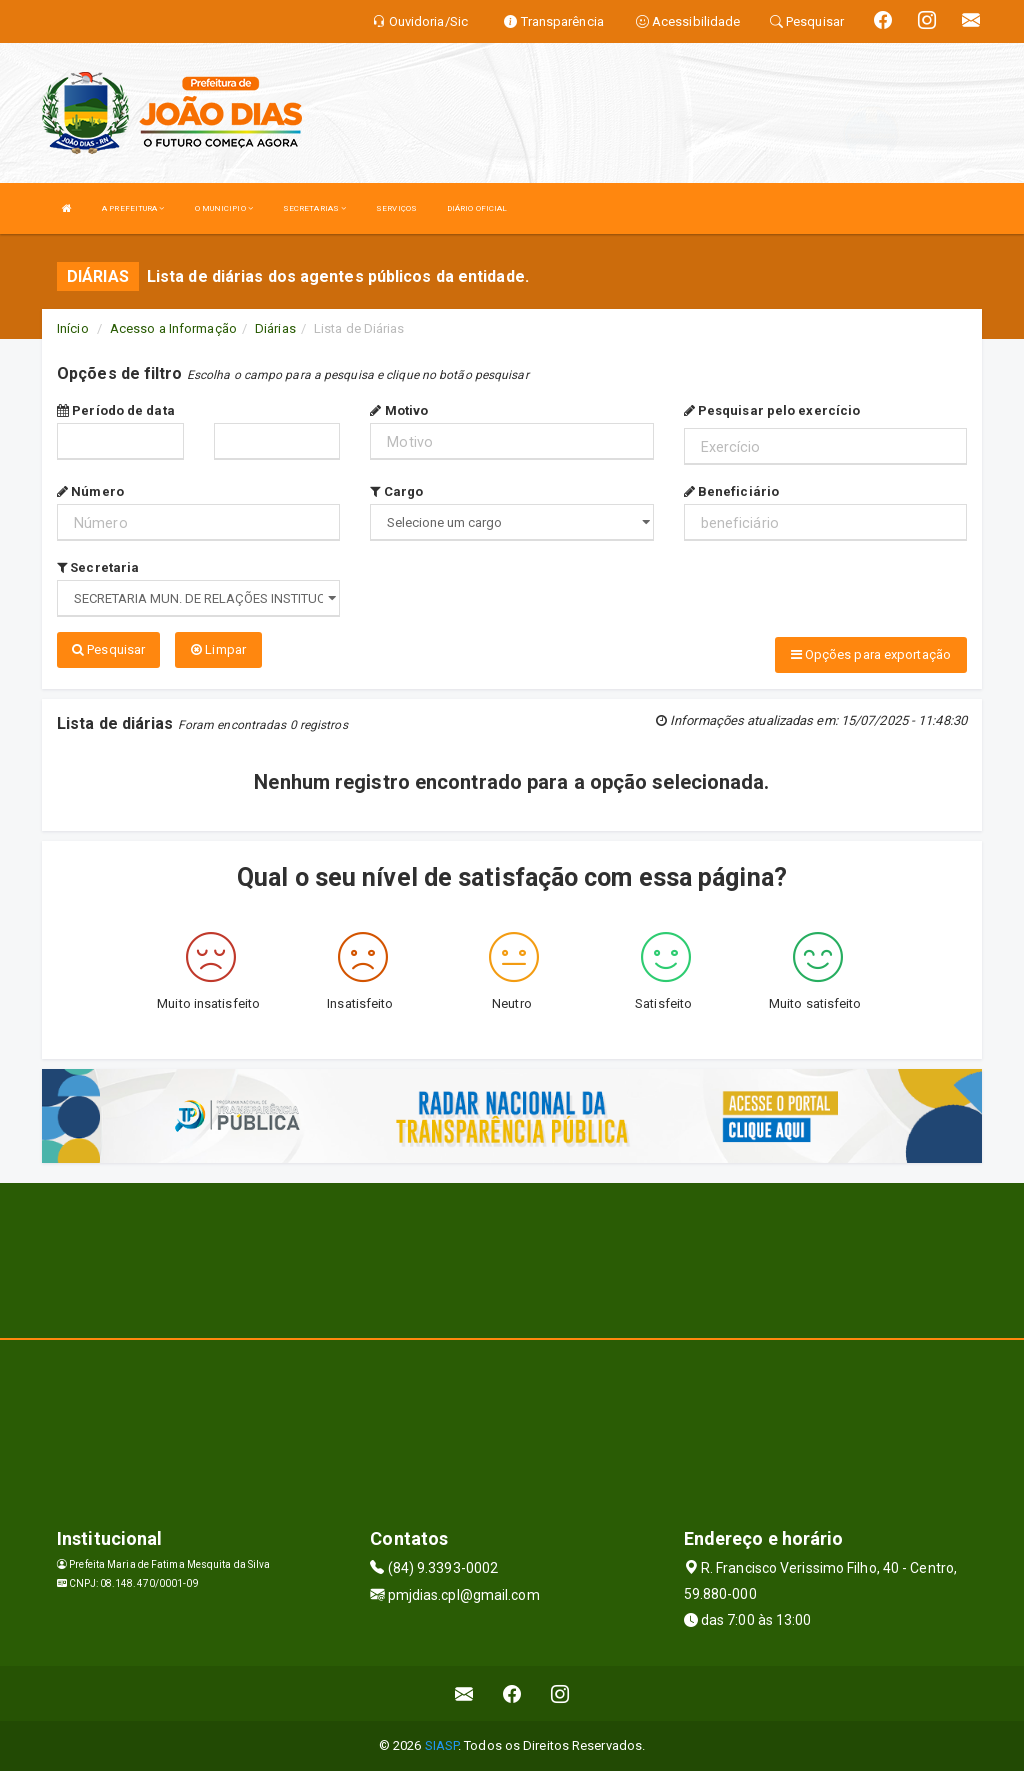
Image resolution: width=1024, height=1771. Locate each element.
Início (73, 328)
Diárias (275, 328)
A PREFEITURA (133, 208)
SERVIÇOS (396, 208)
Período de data (116, 410)
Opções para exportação (871, 654)
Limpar (218, 649)
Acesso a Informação (173, 328)
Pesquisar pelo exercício (772, 410)
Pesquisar (108, 649)
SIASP (442, 1745)
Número (90, 491)
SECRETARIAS (314, 208)
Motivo (399, 410)
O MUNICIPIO (224, 208)
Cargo (396, 491)
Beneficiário (731, 491)
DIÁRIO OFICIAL (477, 208)
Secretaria (98, 567)
